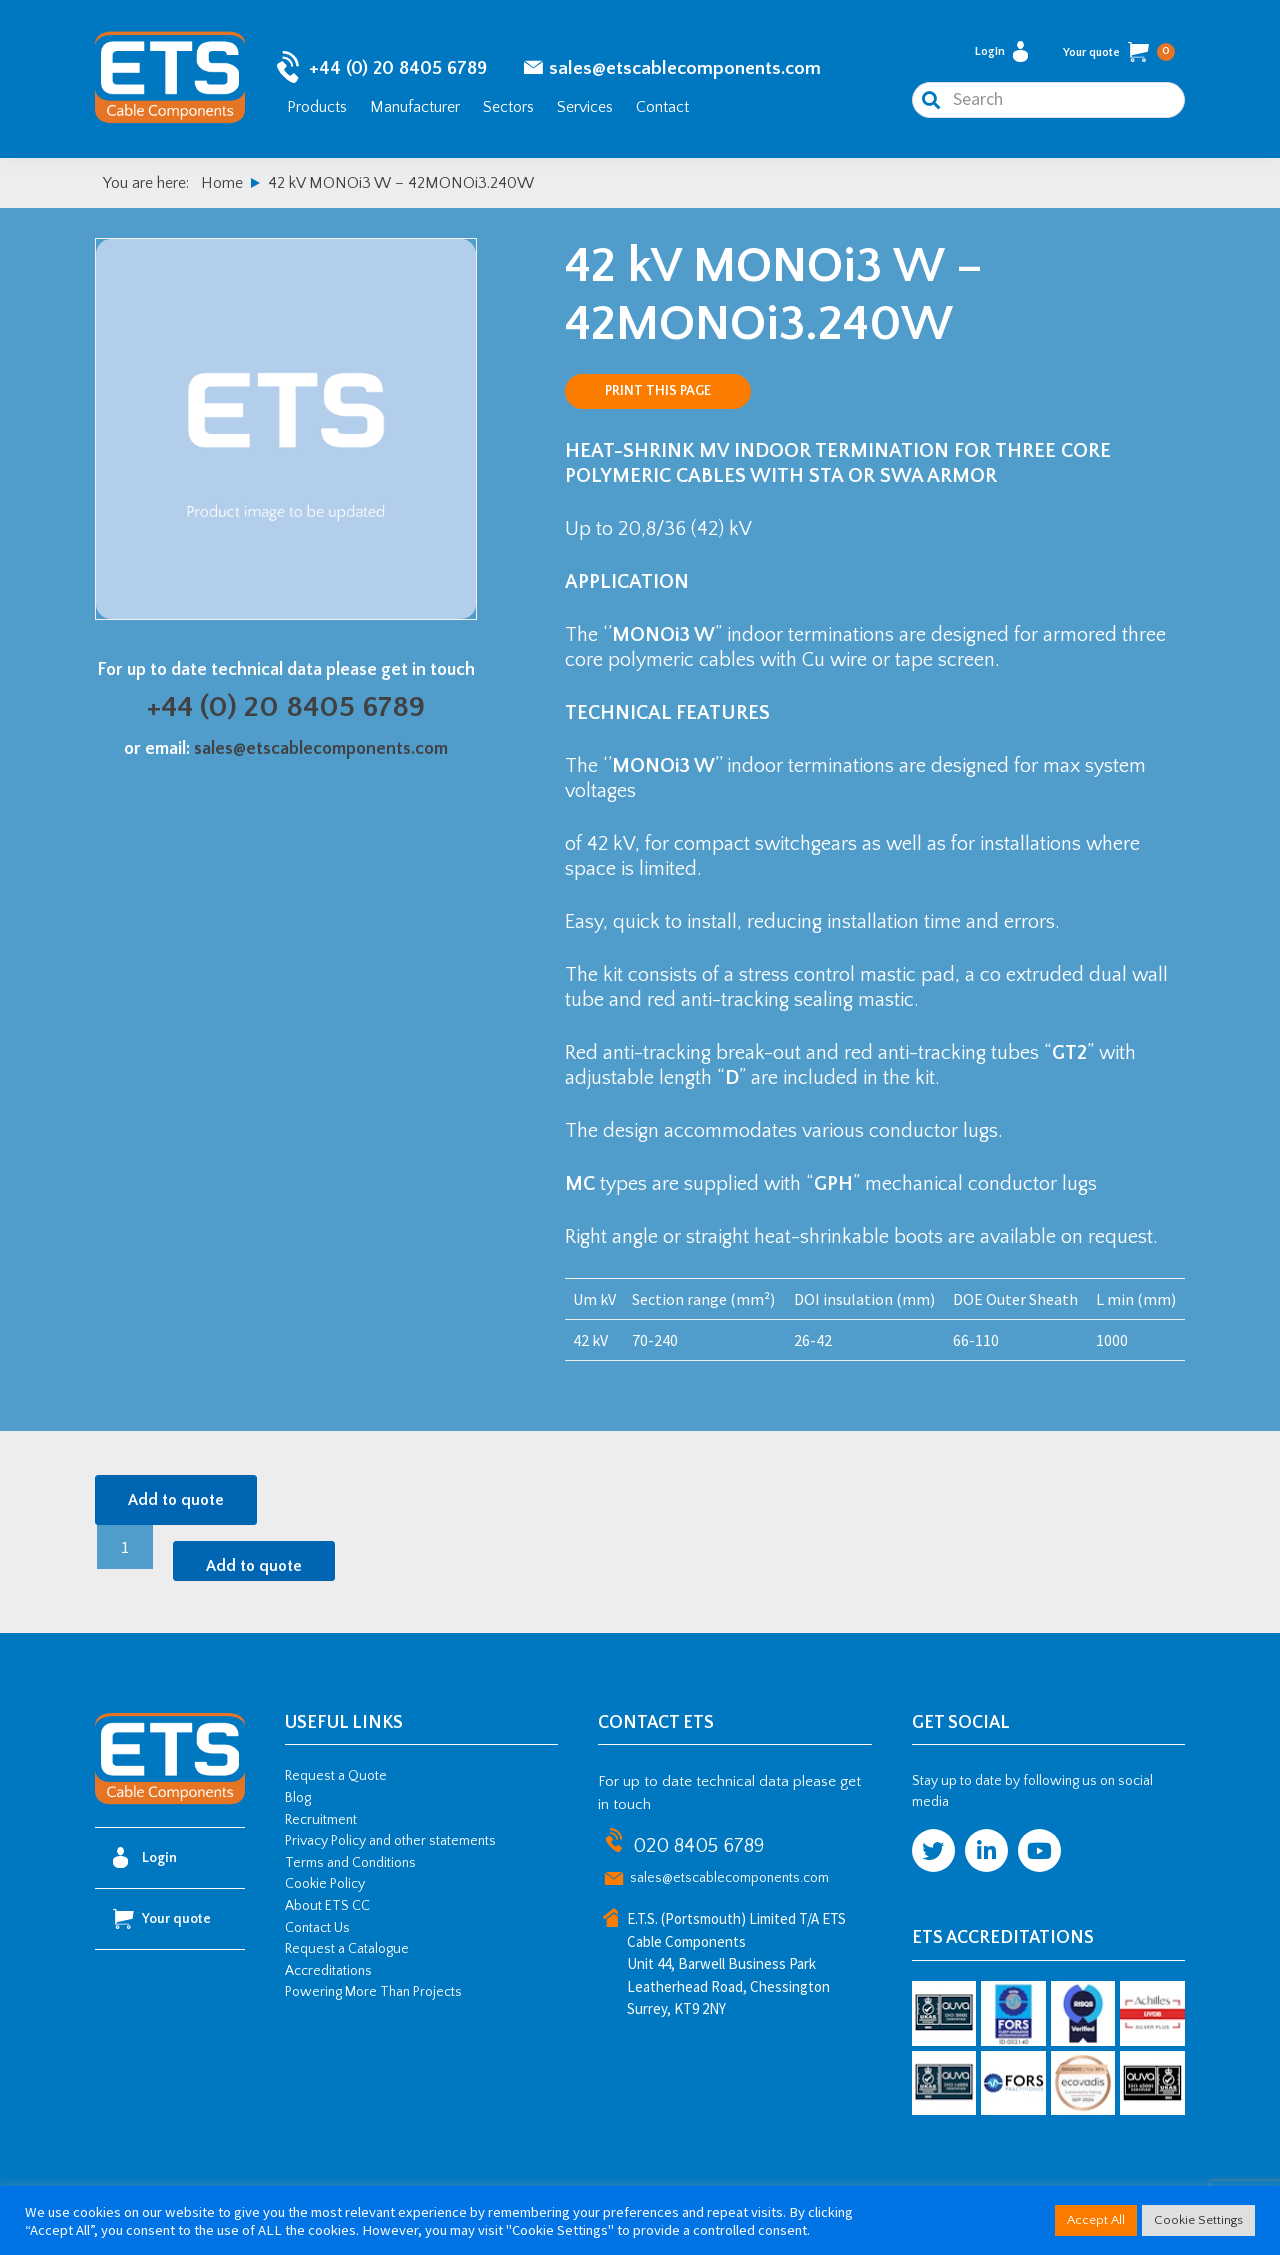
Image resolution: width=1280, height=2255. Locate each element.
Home (222, 186)
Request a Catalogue (347, 1952)
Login (1001, 53)
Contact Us (317, 1931)
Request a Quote (336, 1779)
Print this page (658, 394)
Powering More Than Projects (373, 1995)
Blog (298, 1801)
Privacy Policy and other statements (390, 1844)
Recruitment (321, 1823)
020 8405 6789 (698, 1849)
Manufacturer (415, 108)
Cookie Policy (325, 1887)
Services (585, 108)
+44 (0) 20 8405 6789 (398, 70)
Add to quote (176, 1503)
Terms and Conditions (350, 1866)
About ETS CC (327, 1909)
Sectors (508, 108)
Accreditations (328, 1974)
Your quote (1119, 54)
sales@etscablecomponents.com (685, 70)
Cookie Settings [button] (1198, 2220)
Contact (662, 108)
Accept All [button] (1096, 2220)
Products (317, 108)
